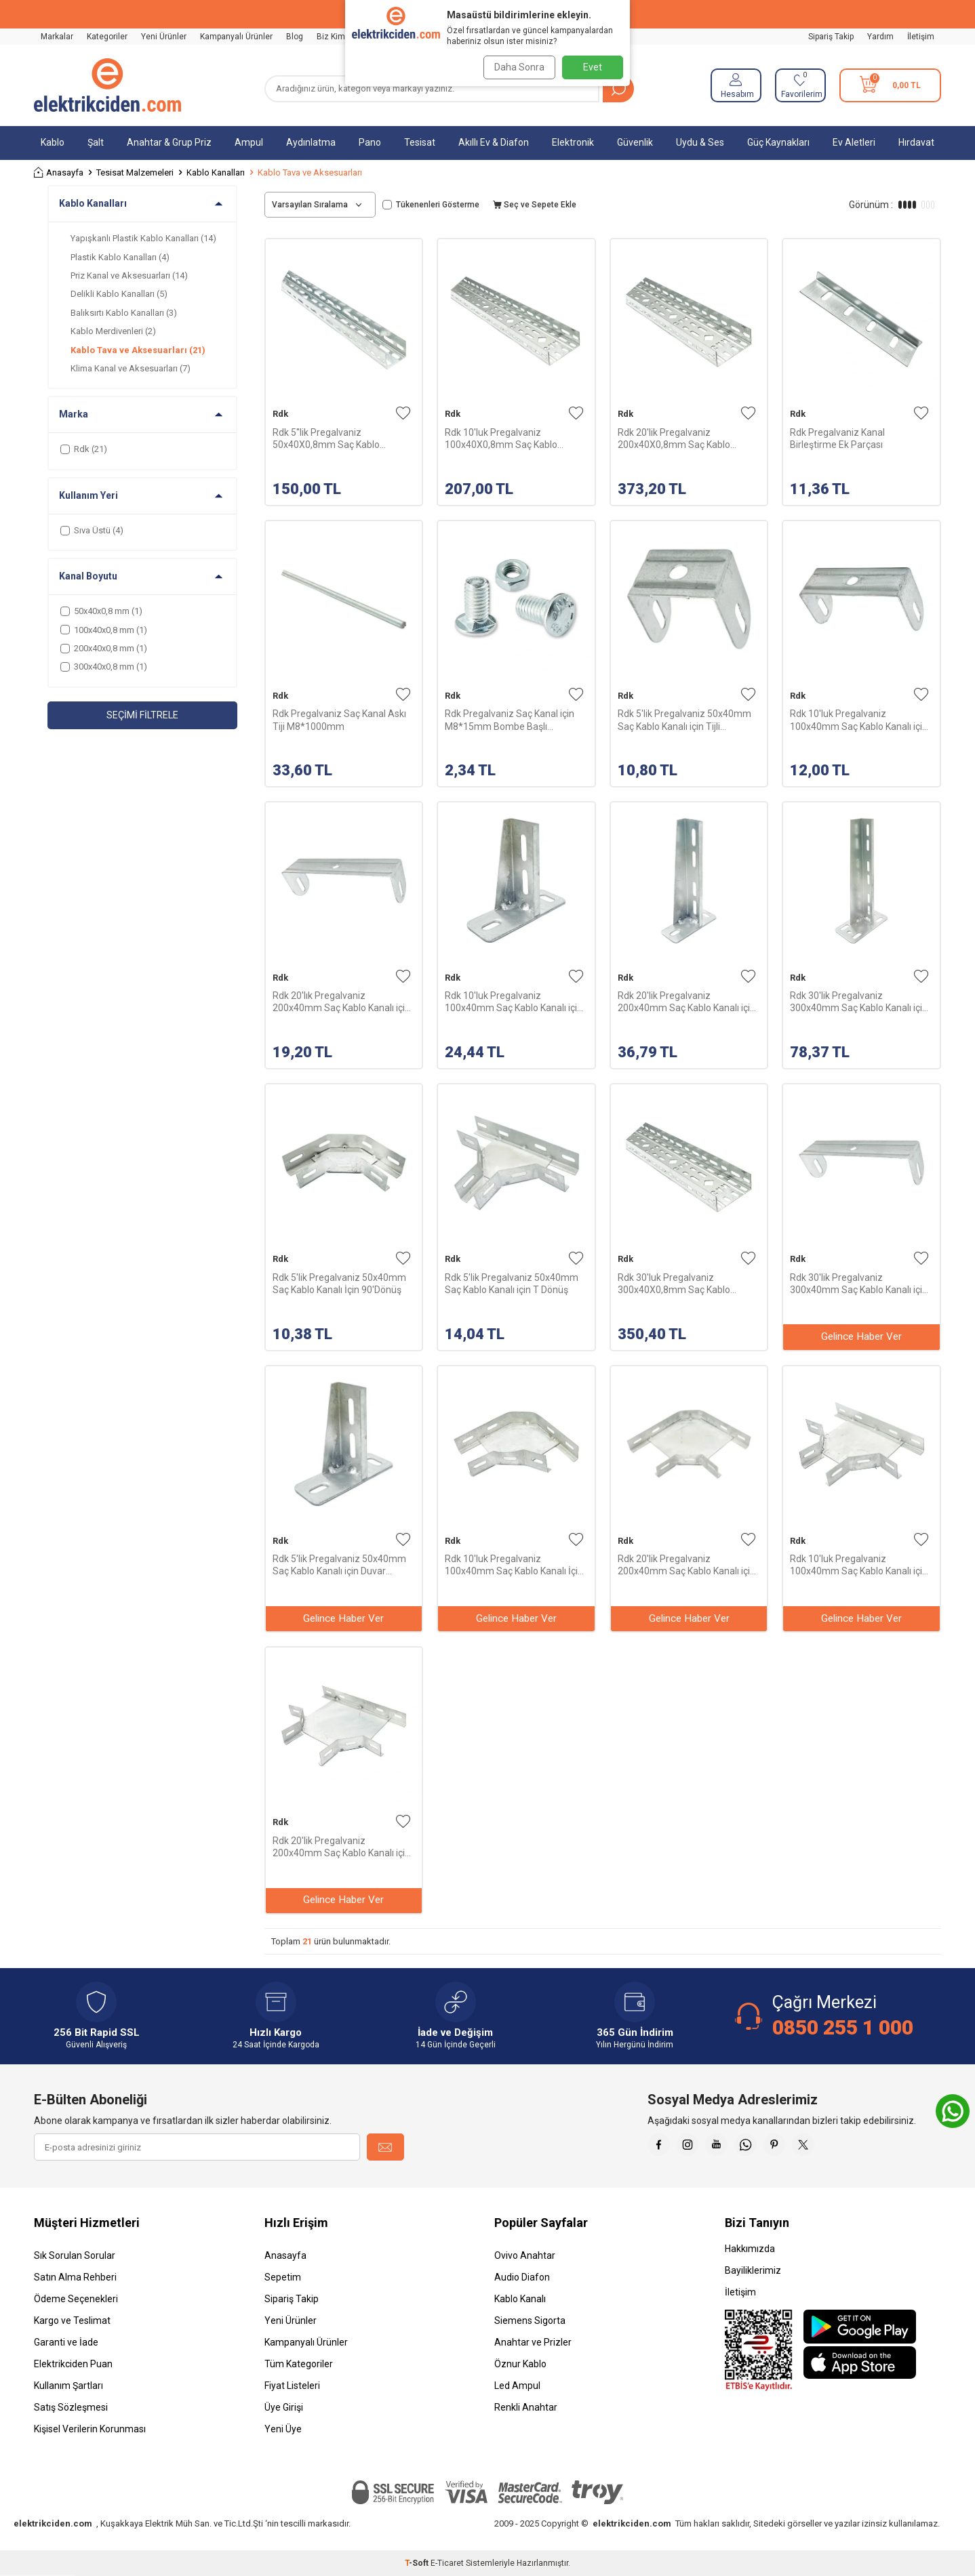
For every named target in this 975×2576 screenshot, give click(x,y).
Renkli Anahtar (525, 2407)
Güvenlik (635, 142)
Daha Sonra (516, 67)
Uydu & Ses (700, 142)
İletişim (920, 36)
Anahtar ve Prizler (533, 2342)
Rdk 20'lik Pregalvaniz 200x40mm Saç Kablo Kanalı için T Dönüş (341, 1847)
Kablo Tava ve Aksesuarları (138, 350)
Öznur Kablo (520, 2363)
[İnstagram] (695, 2147)
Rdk (280, 414)
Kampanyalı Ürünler (236, 36)
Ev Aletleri (854, 142)
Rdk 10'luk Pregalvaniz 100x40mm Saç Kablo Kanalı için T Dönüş (859, 1565)
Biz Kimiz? (336, 36)
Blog (294, 36)
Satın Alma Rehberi (75, 2277)
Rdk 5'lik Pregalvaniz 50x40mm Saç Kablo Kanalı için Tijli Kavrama (684, 720)
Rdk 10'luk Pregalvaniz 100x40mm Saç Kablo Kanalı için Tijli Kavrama (859, 720)
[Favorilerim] (800, 85)
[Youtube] (728, 2147)
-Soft (418, 2563)
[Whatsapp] (762, 2147)
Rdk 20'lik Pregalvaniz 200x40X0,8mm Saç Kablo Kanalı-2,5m (674, 439)
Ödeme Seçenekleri (76, 2298)
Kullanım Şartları (68, 2385)
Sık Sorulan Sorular (74, 2255)
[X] (830, 2147)
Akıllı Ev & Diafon (493, 142)
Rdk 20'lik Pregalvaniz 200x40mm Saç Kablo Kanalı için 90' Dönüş (686, 1565)
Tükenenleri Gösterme (430, 204)
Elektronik (573, 142)
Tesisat (419, 142)
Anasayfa (58, 172)
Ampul (249, 142)
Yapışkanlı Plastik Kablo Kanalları (143, 238)
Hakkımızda (750, 2248)
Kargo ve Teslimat (72, 2320)
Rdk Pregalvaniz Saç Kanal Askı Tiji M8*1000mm (339, 719)
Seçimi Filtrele (142, 715)
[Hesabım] (736, 85)
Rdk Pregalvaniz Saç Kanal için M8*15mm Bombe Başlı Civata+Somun (509, 720)
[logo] (107, 85)
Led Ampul (517, 2385)
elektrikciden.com (53, 2523)
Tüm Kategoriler (298, 2363)
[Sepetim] (890, 85)
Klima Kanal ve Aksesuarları (131, 368)
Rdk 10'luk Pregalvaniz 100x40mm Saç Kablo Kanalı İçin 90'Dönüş (514, 1565)
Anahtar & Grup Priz (169, 142)
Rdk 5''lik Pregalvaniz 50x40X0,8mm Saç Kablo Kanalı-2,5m (326, 439)
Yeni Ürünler (163, 36)
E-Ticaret (447, 2563)
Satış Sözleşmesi (71, 2407)
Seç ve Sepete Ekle (534, 204)
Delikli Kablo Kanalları (119, 294)
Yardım (880, 36)
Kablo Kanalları (215, 172)
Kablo (52, 142)
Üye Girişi (283, 2407)
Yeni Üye (283, 2429)
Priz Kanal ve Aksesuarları (129, 275)
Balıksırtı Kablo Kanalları (124, 313)
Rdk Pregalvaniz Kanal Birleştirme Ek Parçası (837, 438)
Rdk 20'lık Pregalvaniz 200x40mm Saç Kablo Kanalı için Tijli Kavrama (341, 1002)
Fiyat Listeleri (292, 2385)
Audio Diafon (522, 2277)
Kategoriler (107, 36)
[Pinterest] (796, 2147)
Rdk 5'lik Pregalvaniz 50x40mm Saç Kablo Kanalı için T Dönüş (511, 1283)
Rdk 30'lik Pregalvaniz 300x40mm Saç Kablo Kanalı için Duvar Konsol (859, 1002)
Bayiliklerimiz (753, 2270)
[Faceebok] (661, 2147)
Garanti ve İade (66, 2342)
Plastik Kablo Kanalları (120, 257)
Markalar (57, 36)
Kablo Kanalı (520, 2298)
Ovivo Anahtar (524, 2255)
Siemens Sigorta (529, 2320)
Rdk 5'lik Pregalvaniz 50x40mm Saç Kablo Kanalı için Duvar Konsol (339, 1565)
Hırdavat (916, 142)
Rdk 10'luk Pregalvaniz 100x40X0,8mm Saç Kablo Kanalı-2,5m (501, 439)
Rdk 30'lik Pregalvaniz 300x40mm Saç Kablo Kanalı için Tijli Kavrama (859, 1284)
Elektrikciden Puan (73, 2363)
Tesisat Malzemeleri (135, 172)
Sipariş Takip (831, 36)
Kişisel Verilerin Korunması (90, 2429)
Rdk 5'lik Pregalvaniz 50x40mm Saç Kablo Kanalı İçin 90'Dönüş (339, 1283)
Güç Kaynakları (778, 142)
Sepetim (282, 2277)
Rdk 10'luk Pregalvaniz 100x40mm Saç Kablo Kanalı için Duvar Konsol (513, 1002)
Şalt (95, 142)
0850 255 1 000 (842, 2027)
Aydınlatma (311, 142)
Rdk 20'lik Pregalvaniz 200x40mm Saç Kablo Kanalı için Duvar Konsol (686, 1002)
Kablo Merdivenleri (113, 331)
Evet (592, 67)
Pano (370, 142)
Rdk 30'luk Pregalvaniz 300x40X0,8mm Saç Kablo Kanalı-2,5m (674, 1284)
